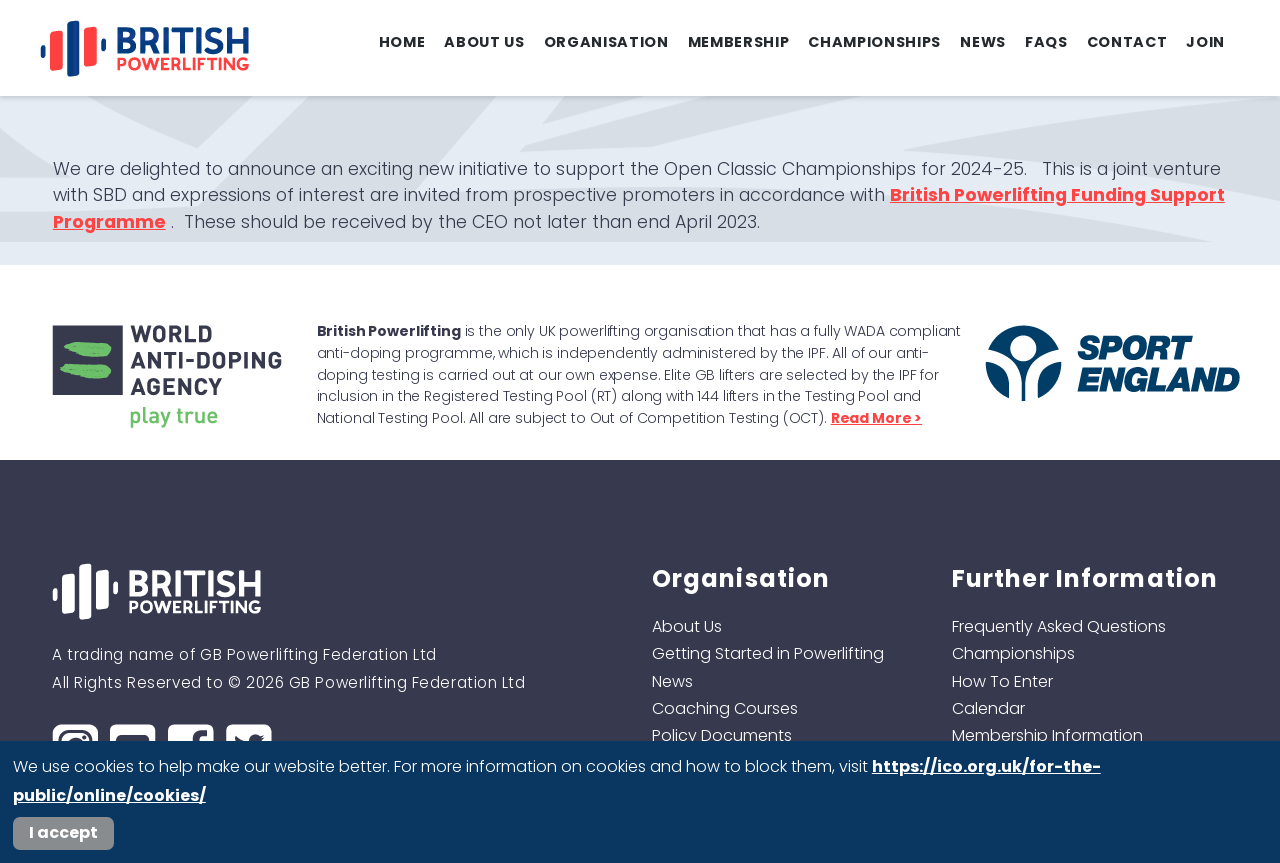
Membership (739, 42)
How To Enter (1002, 681)
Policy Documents (722, 735)
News (983, 42)
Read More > (876, 418)
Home (402, 42)
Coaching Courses (725, 708)
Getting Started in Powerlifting (768, 653)
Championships (874, 42)
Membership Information (1047, 735)
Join (1205, 42)
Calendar (988, 708)
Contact (1127, 42)
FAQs (1046, 42)
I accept (63, 832)
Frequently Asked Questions (1059, 626)
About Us (484, 42)
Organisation (606, 42)
